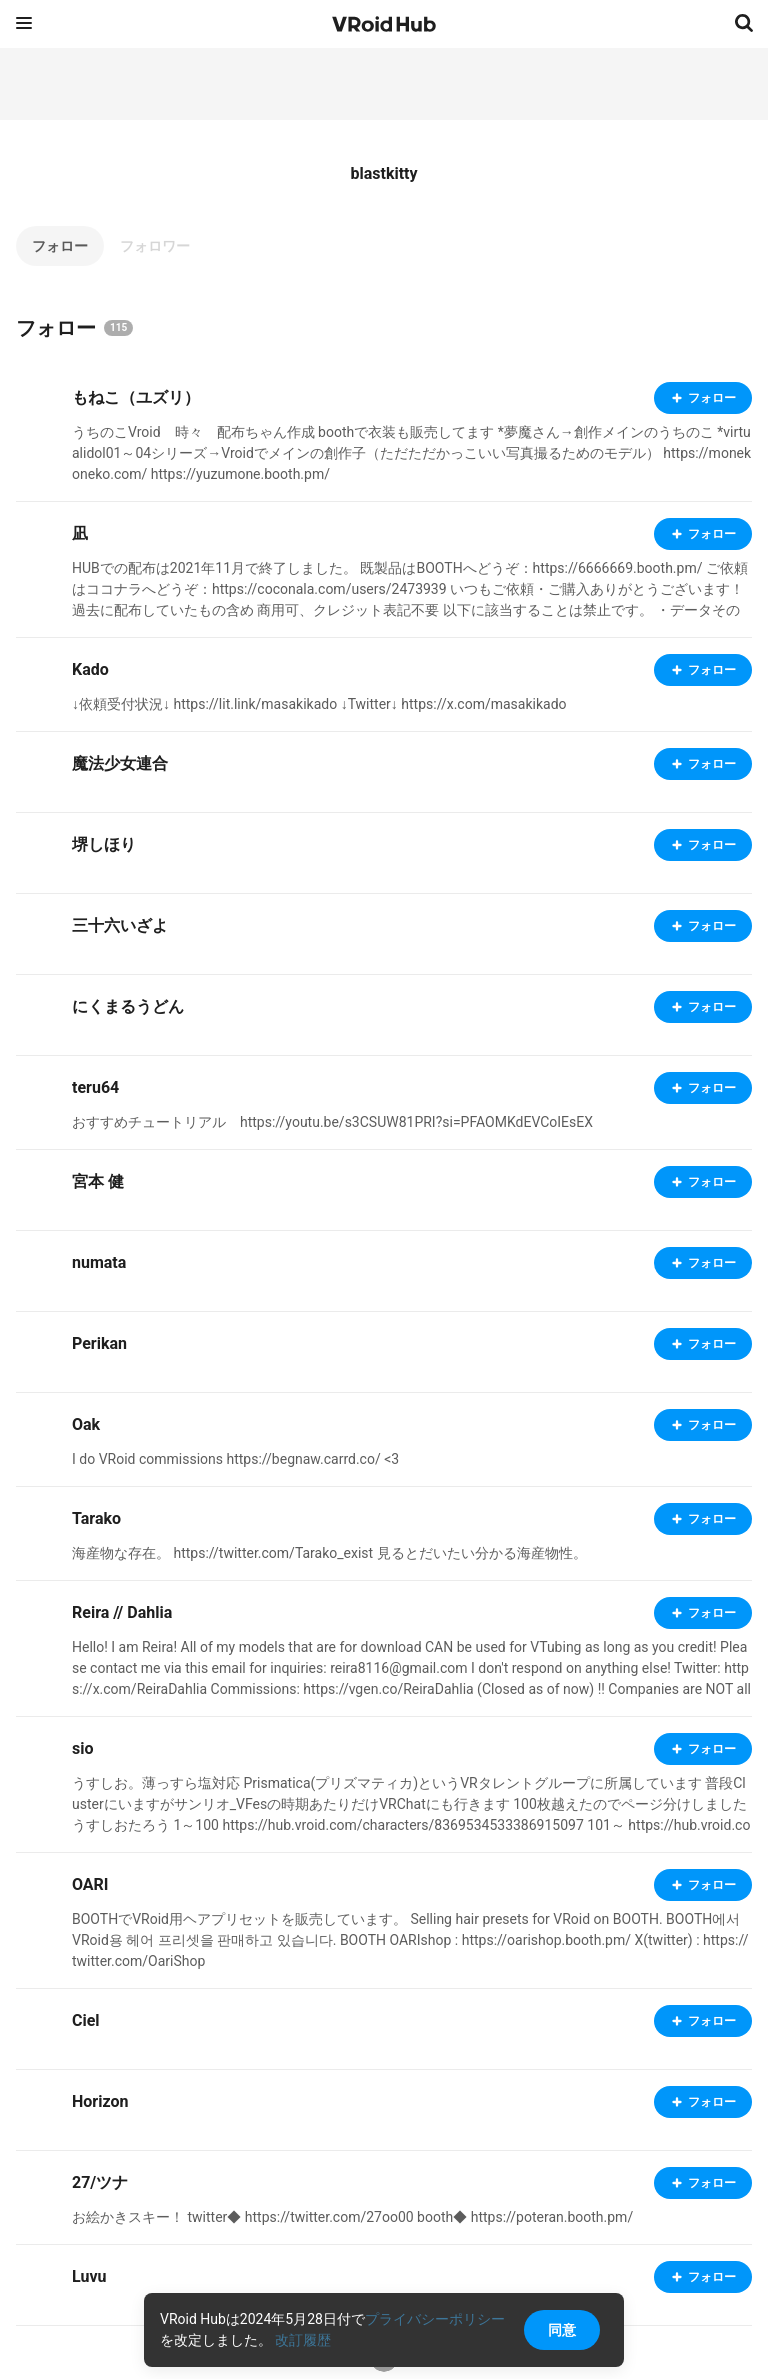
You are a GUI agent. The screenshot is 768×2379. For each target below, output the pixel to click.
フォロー (60, 246)
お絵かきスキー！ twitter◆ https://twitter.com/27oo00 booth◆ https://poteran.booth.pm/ (352, 2217)
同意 (562, 2330)
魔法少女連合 (120, 763)
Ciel (86, 2020)
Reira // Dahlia (122, 1612)
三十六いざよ (120, 925)
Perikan (99, 1343)
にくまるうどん (128, 1006)
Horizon (100, 2101)
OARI (90, 1884)
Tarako (96, 1518)
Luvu (89, 2276)
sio (82, 1748)
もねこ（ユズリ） (136, 397)
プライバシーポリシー (435, 2319)
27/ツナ (100, 2182)
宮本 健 (98, 1181)
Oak (86, 1424)
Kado (90, 669)
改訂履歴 (303, 2340)
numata (99, 1262)
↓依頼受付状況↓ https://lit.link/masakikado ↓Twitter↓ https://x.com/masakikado (319, 704)
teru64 (95, 1087)
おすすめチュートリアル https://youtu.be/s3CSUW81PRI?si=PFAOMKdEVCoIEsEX (332, 1122)
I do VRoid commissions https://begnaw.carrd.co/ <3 (235, 1459)
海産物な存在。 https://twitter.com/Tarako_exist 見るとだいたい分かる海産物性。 (329, 1553)
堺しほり (104, 844)
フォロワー (155, 246)
